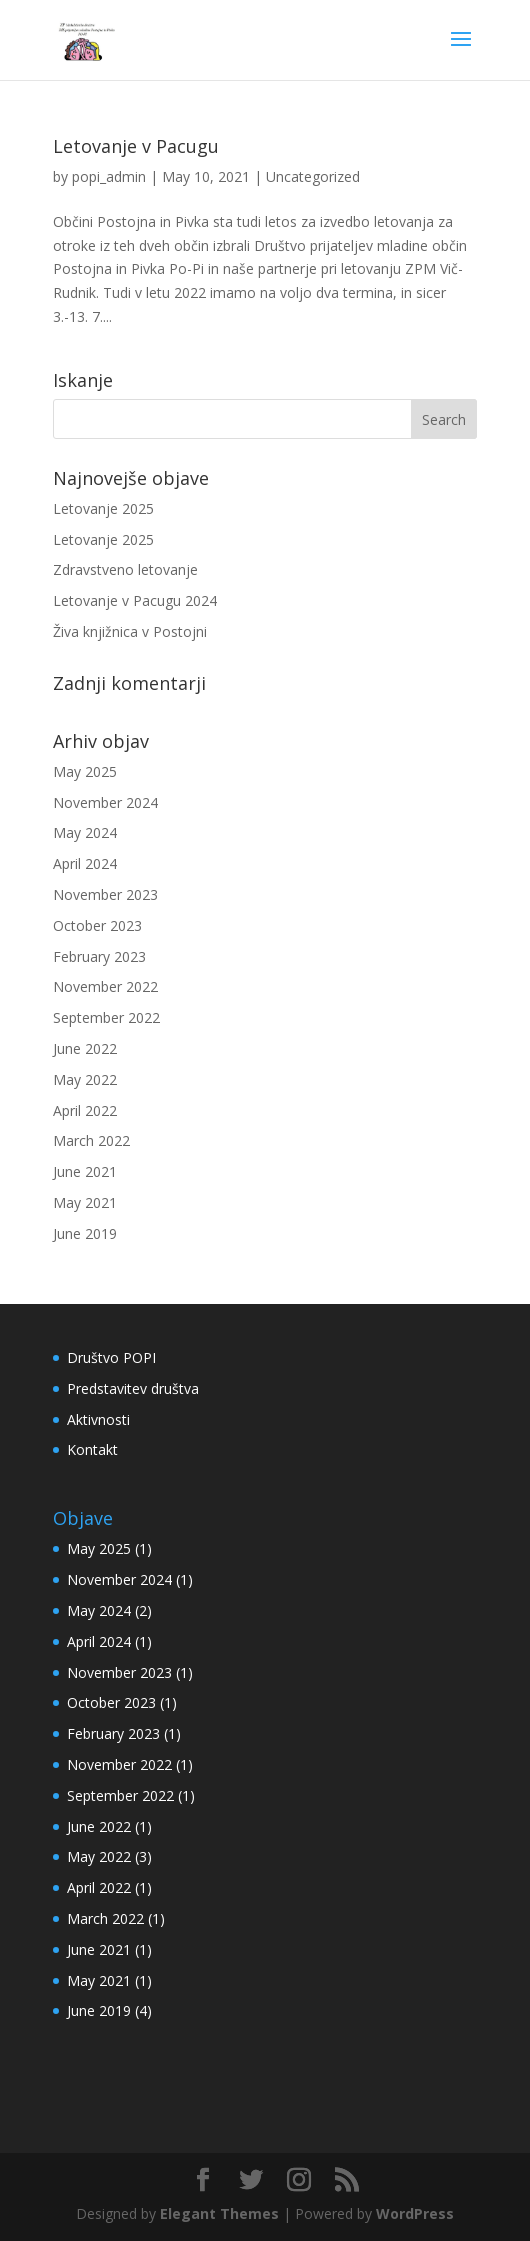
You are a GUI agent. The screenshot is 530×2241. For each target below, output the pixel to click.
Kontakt (92, 1449)
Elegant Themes (219, 2213)
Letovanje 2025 (103, 508)
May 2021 (85, 1202)
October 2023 (97, 925)
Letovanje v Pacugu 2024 (135, 600)
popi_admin (109, 176)
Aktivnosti (98, 1419)
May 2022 (85, 1079)
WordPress (415, 2213)
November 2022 (105, 986)
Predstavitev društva (133, 1388)
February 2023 (99, 956)
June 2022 (85, 1048)
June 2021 (85, 1171)
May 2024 (85, 832)
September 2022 (106, 1017)
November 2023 (105, 894)
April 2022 (85, 1110)
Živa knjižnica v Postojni (130, 631)
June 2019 (85, 1233)
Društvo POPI (111, 1357)
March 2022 (91, 1140)
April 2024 (85, 863)
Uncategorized (313, 176)
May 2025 (85, 771)
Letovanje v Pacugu (136, 146)
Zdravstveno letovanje (125, 569)
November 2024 (105, 802)
